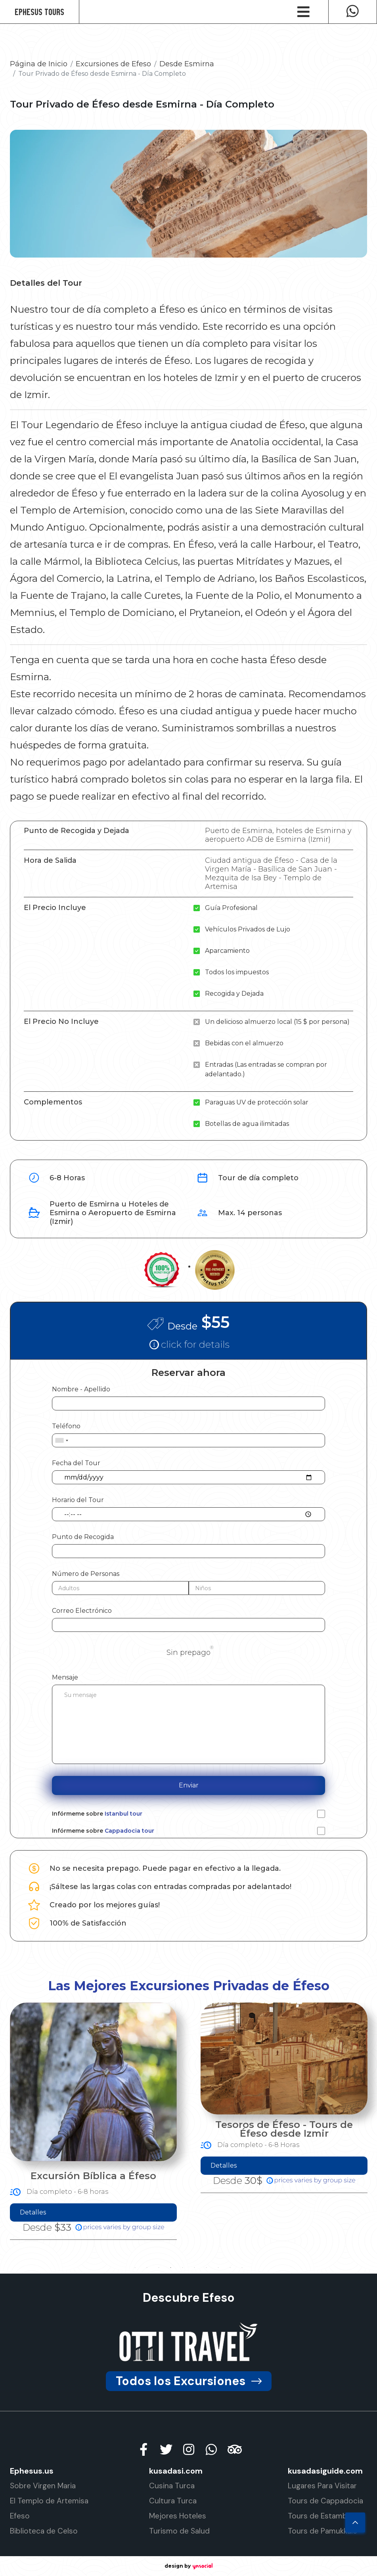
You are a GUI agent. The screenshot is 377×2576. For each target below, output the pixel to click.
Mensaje (65, 1677)
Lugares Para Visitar (322, 2486)
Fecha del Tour (76, 1463)
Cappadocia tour (129, 1830)
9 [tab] (230, 2268)
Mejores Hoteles (177, 2516)
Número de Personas (85, 1574)
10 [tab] (242, 2268)
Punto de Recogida (83, 1537)
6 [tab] (195, 2268)
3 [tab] (159, 2268)
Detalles (202, 2212)
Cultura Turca (173, 2501)
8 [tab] (218, 2268)
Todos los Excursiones (189, 2381)
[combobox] (61, 1440)
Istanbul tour (123, 1813)
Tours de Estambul (320, 2516)
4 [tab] (171, 2268)
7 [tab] (207, 2268)
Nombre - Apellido (81, 1389)
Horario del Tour (78, 1500)
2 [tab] (147, 2268)
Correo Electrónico (82, 1610)
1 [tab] (135, 2268)
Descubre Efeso (189, 2297)
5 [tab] (183, 2268)
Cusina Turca (172, 2486)
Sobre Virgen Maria (43, 2486)
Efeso (20, 2516)
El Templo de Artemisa (49, 2501)
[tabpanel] (262, 2121)
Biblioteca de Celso (44, 2531)
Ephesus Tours (39, 11)
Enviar (189, 1785)
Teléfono (66, 1426)
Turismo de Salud (179, 2531)
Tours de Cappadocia (325, 2501)
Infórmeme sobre (97, 1813)
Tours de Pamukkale (322, 2531)
